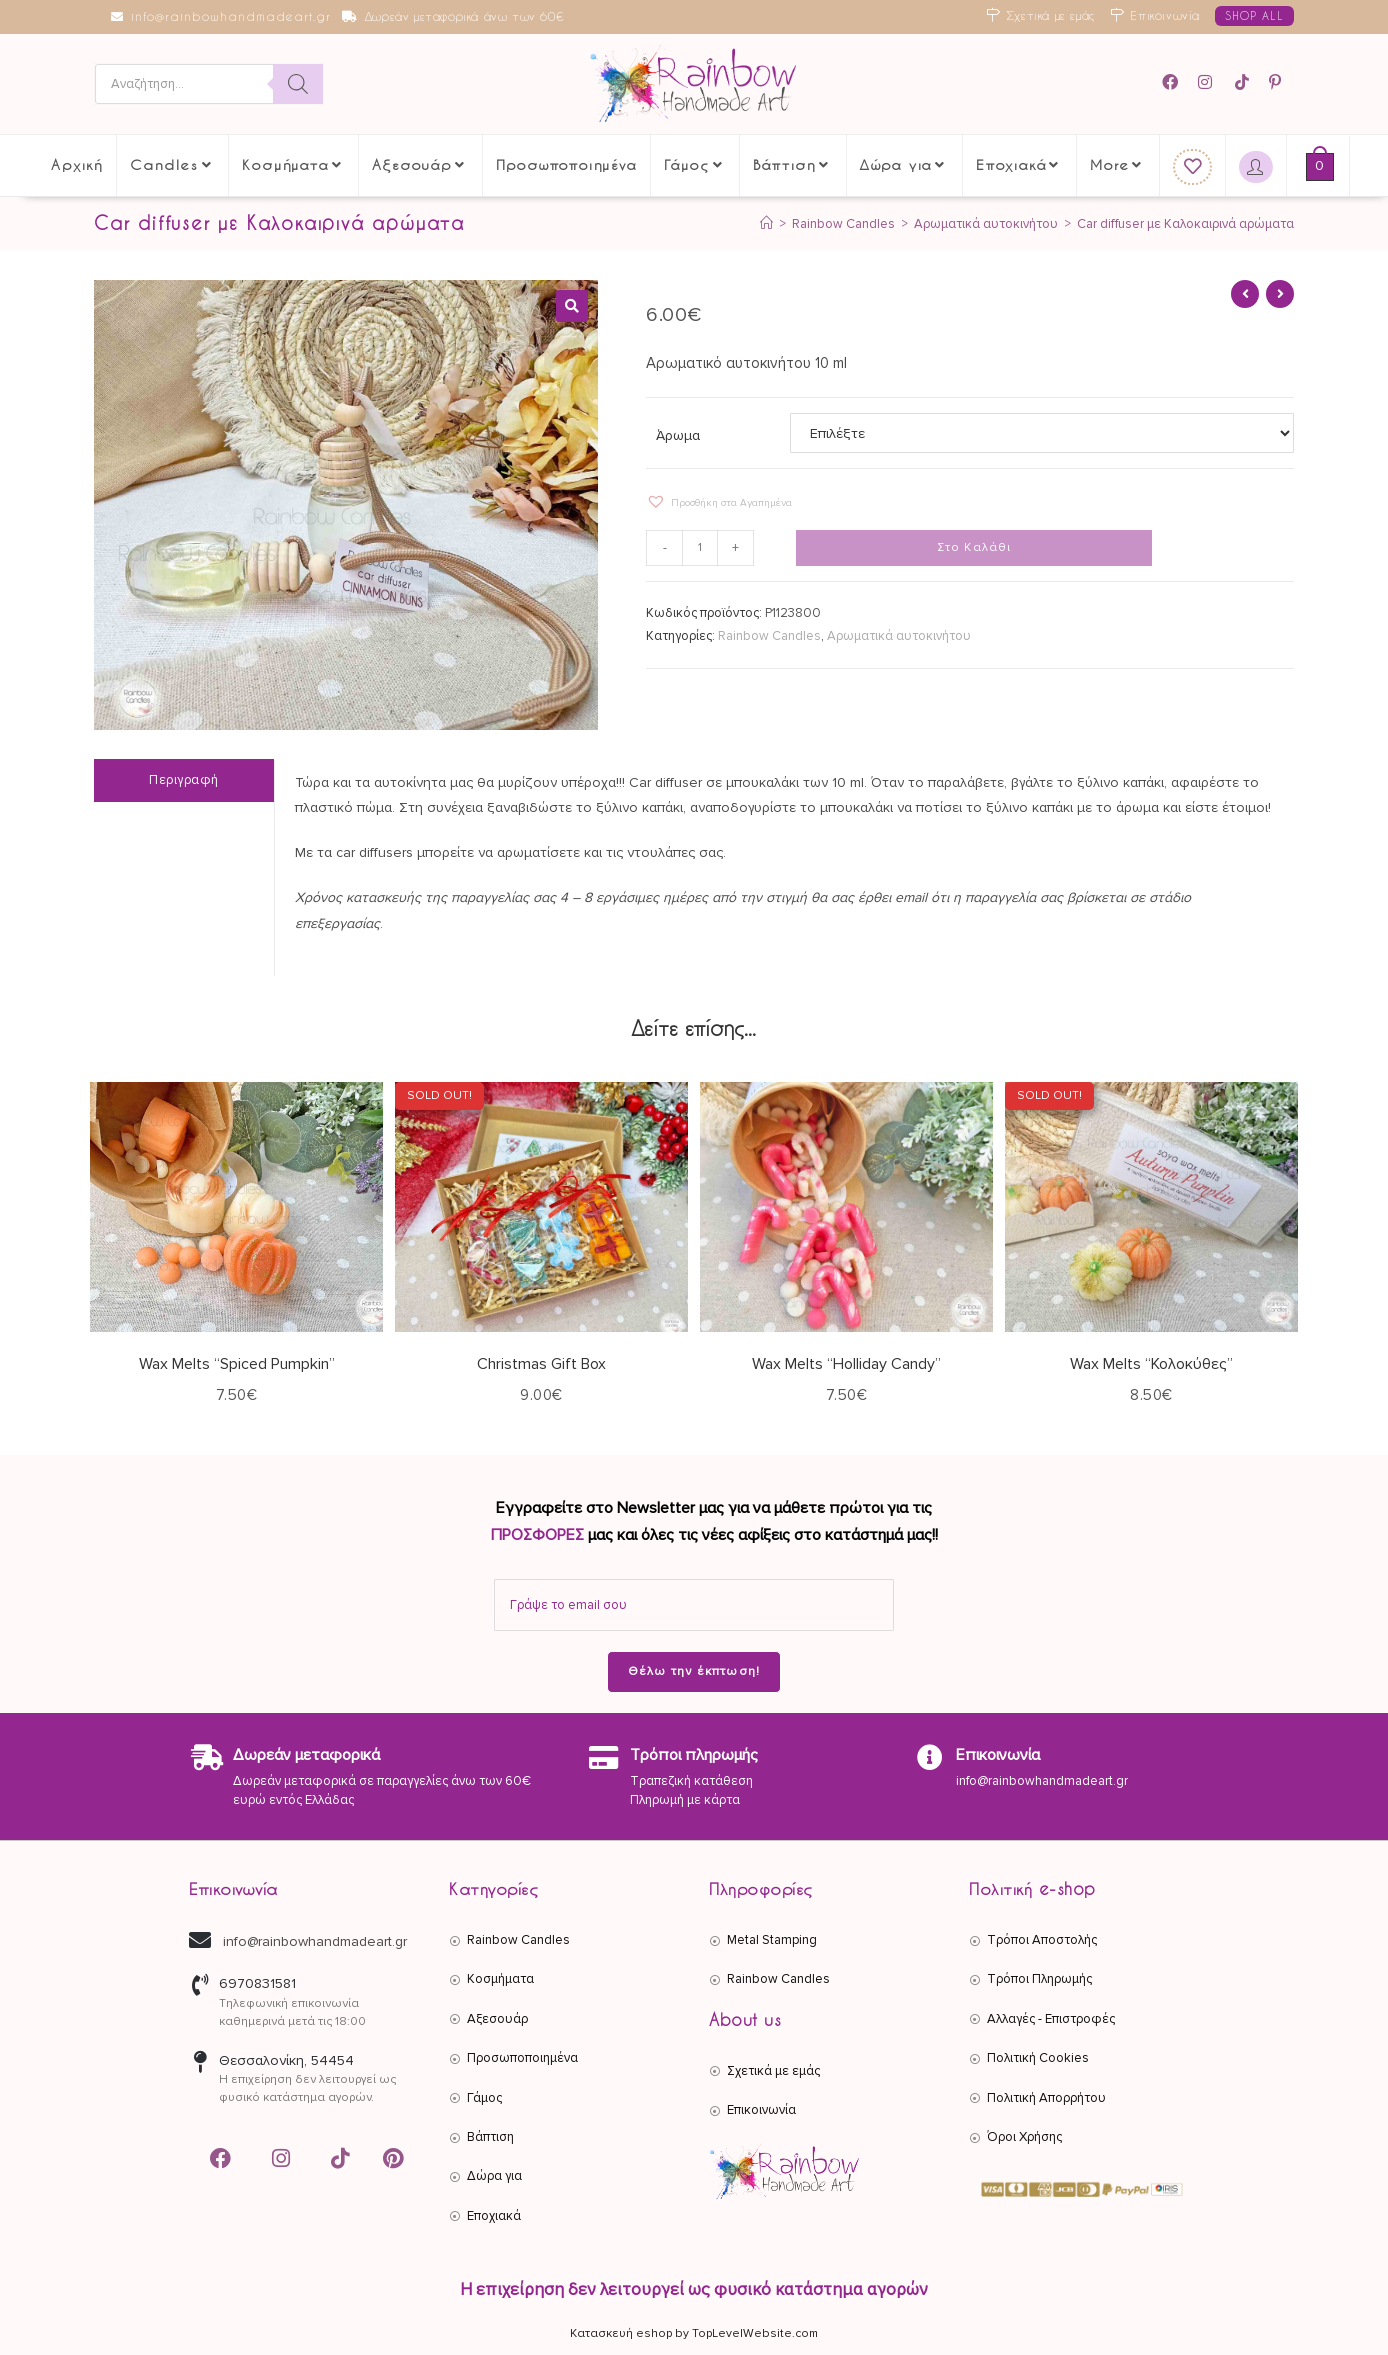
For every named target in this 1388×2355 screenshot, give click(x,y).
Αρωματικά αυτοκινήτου (899, 636)
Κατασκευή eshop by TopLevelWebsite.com (694, 2333)
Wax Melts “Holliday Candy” (846, 1364)
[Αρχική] (766, 224)
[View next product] (1280, 294)
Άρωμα (678, 435)
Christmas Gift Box (541, 1364)
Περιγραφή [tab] (184, 780)
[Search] (298, 84)
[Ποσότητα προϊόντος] (700, 548)
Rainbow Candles (769, 636)
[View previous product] (1245, 294)
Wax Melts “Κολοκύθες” (1151, 1364)
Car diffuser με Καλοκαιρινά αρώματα (1185, 224)
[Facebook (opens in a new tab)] (1176, 82)
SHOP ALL (1254, 15)
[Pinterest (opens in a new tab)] (1278, 82)
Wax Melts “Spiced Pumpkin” (237, 1364)
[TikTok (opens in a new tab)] (1243, 82)
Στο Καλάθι (974, 547)
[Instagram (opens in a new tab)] (1208, 82)
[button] (572, 306)
